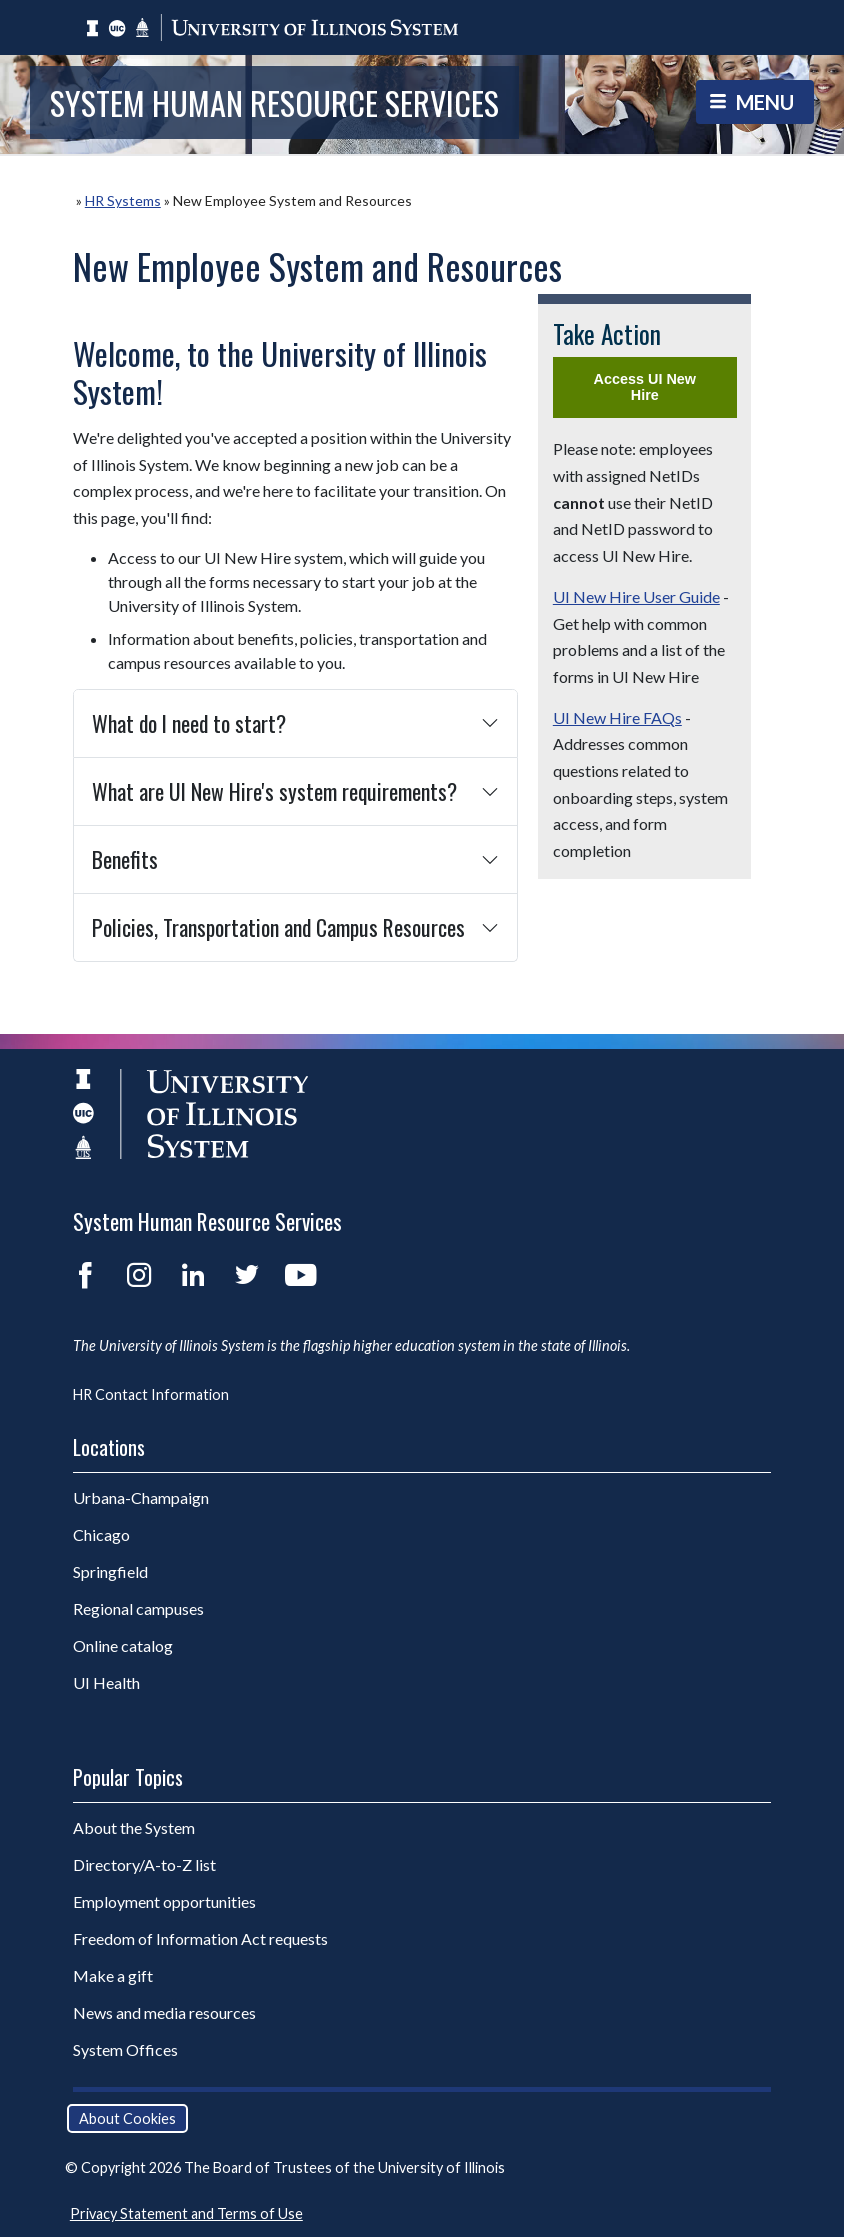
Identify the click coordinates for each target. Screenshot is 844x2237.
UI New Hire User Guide (636, 596)
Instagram (139, 1275)
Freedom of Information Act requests (200, 1938)
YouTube (301, 1275)
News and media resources (164, 2012)
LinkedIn (193, 1275)
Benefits (125, 859)
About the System (134, 1827)
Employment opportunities (164, 1901)
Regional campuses (138, 1608)
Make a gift (113, 1975)
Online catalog (123, 1645)
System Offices (125, 2049)
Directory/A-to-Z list (144, 1864)
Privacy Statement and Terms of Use (186, 2213)
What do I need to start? (189, 723)
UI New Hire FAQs (617, 717)
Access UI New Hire (645, 387)
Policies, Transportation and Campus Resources (278, 927)
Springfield (110, 1571)
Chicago (101, 1534)
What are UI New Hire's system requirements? (274, 791)
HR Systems (123, 200)
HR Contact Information (151, 1394)
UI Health (106, 1682)
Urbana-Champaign (141, 1497)
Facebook (85, 1275)
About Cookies (127, 2118)
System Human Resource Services (274, 102)
